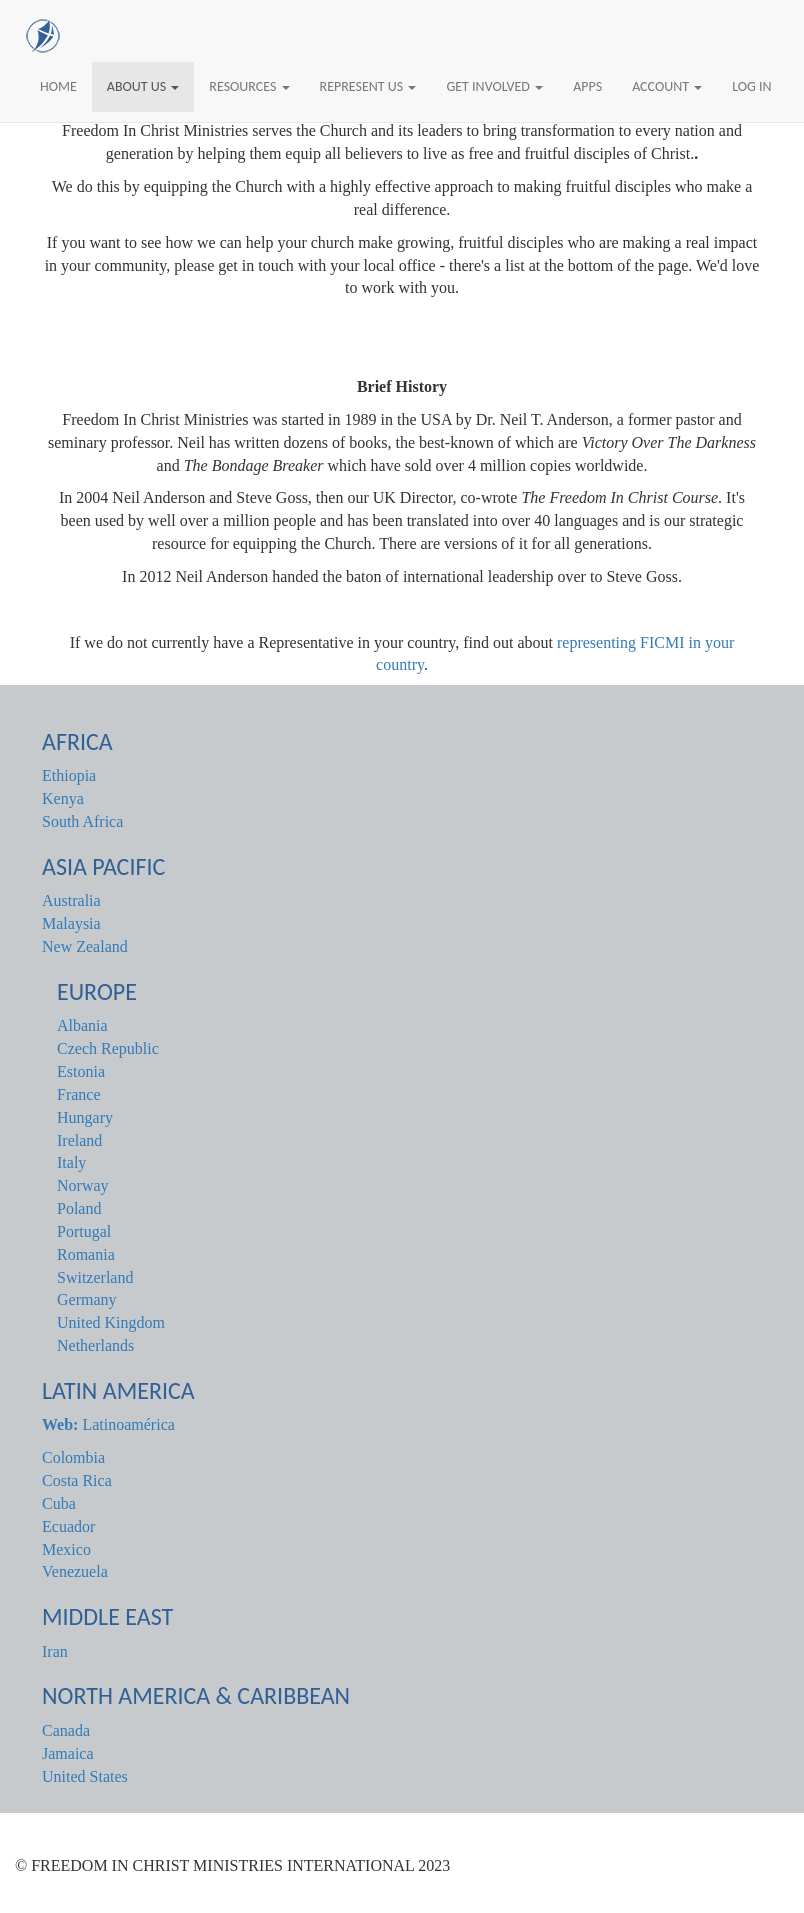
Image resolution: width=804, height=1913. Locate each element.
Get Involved (494, 86)
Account (667, 86)
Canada (66, 1730)
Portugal (84, 1231)
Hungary (85, 1117)
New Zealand (85, 946)
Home (58, 86)
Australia (71, 900)
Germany (87, 1299)
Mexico (66, 1549)
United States (85, 1776)
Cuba (59, 1503)
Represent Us (368, 86)
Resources (249, 86)
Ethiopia (69, 775)
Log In (751, 86)
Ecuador (68, 1526)
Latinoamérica (108, 1424)
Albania (82, 1025)
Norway (83, 1185)
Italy (71, 1162)
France (79, 1094)
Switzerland (95, 1277)
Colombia (73, 1457)
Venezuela (75, 1571)
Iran (55, 1651)
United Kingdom (111, 1322)
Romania (86, 1254)
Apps (587, 86)
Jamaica (68, 1753)
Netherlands (95, 1345)
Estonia (81, 1071)
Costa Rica (77, 1480)
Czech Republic (108, 1048)
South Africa (82, 821)
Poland (79, 1208)
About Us (143, 86)
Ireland (79, 1140)
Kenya (63, 798)
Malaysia (71, 923)
